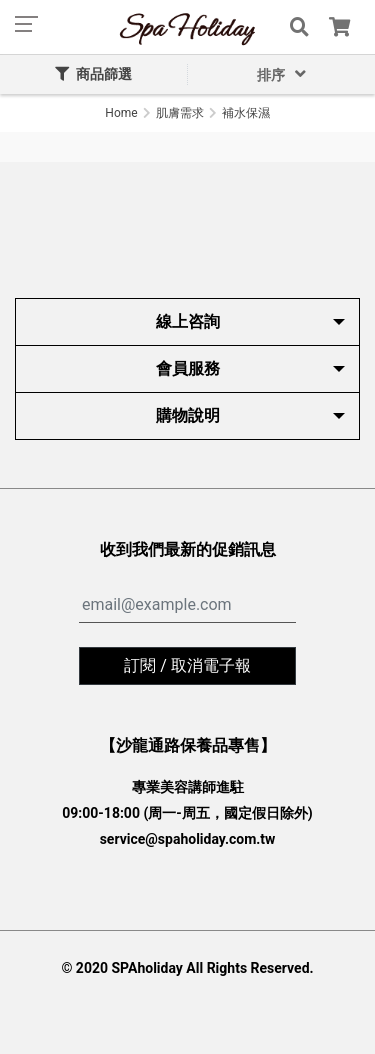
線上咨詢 (188, 321)
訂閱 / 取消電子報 (187, 665)
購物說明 (188, 415)
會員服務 (188, 368)
